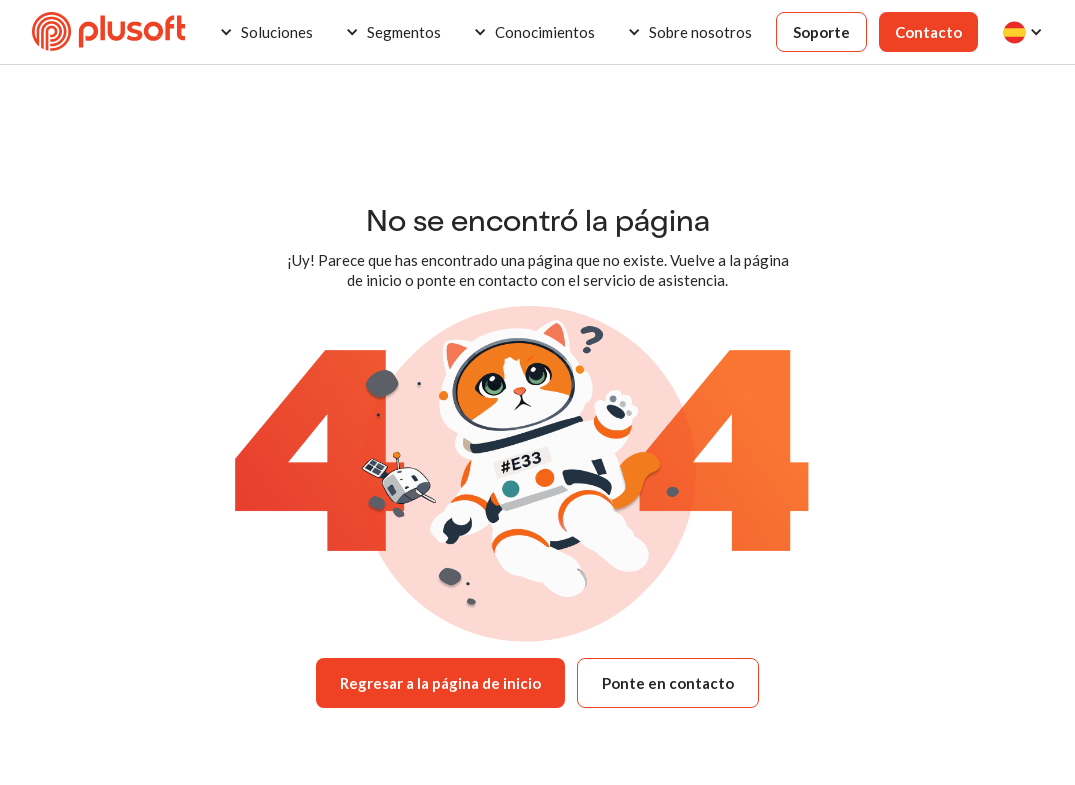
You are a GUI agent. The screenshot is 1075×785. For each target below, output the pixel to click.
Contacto (928, 32)
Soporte (821, 32)
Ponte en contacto (668, 683)
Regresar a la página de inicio (440, 683)
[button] (266, 32)
